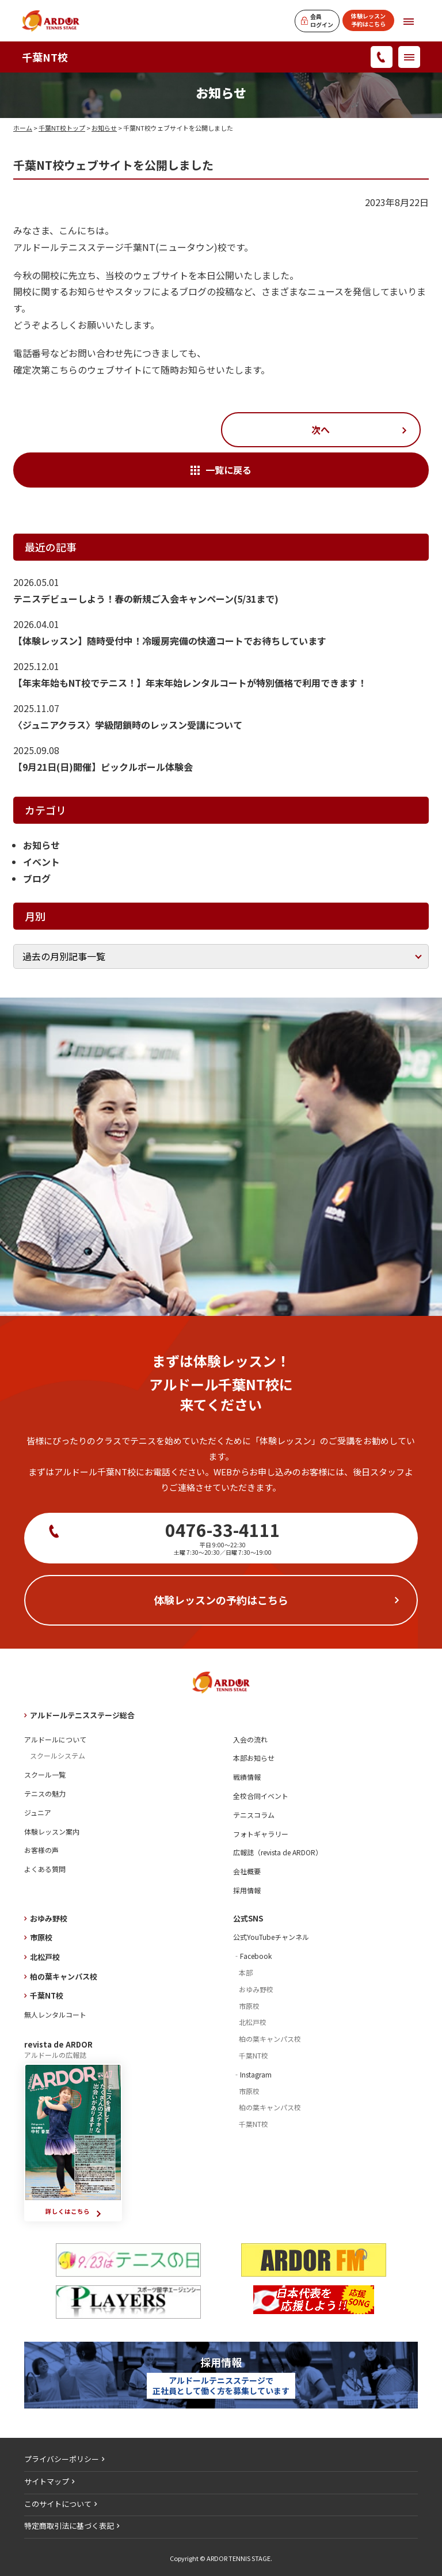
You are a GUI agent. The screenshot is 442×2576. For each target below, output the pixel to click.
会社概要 (247, 1871)
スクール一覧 (45, 1774)
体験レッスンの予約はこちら (221, 1599)
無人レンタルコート (55, 2014)
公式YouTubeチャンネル (271, 1937)
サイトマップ (46, 2481)
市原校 (41, 1937)
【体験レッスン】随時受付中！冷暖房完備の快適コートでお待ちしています (169, 641)
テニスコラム (254, 1815)
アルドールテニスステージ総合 (82, 1715)
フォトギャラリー (260, 1834)
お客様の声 (41, 1850)
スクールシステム (57, 1755)
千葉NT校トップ (62, 127)
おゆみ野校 (48, 1918)
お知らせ (104, 127)
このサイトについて (58, 2503)
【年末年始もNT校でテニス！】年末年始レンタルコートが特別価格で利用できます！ (190, 683)
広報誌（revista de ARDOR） (277, 1852)
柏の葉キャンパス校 (63, 1976)
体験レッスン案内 (51, 1831)
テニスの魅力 (45, 1793)
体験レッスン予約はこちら (368, 20)
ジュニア (37, 1812)
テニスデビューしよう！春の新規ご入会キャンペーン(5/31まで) (146, 599)
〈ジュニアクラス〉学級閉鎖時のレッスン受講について (127, 725)
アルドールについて (55, 1739)
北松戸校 (45, 1956)
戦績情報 (247, 1777)
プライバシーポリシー (61, 2458)
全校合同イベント (260, 1796)
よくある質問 (45, 1869)
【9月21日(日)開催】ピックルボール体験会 (103, 767)
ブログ (37, 878)
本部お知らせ (254, 1758)
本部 (246, 1972)
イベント (41, 862)
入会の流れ (250, 1739)
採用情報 (247, 1890)
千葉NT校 (45, 57)
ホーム (22, 127)
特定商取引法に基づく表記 (69, 2525)
